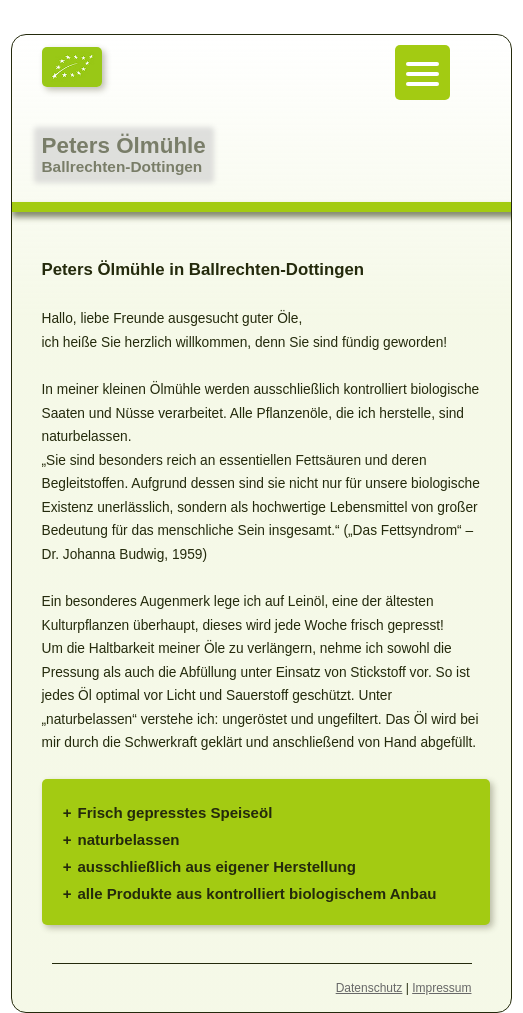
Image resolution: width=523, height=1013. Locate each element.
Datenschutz (369, 988)
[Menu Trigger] (422, 72)
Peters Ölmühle (124, 145)
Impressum (441, 988)
